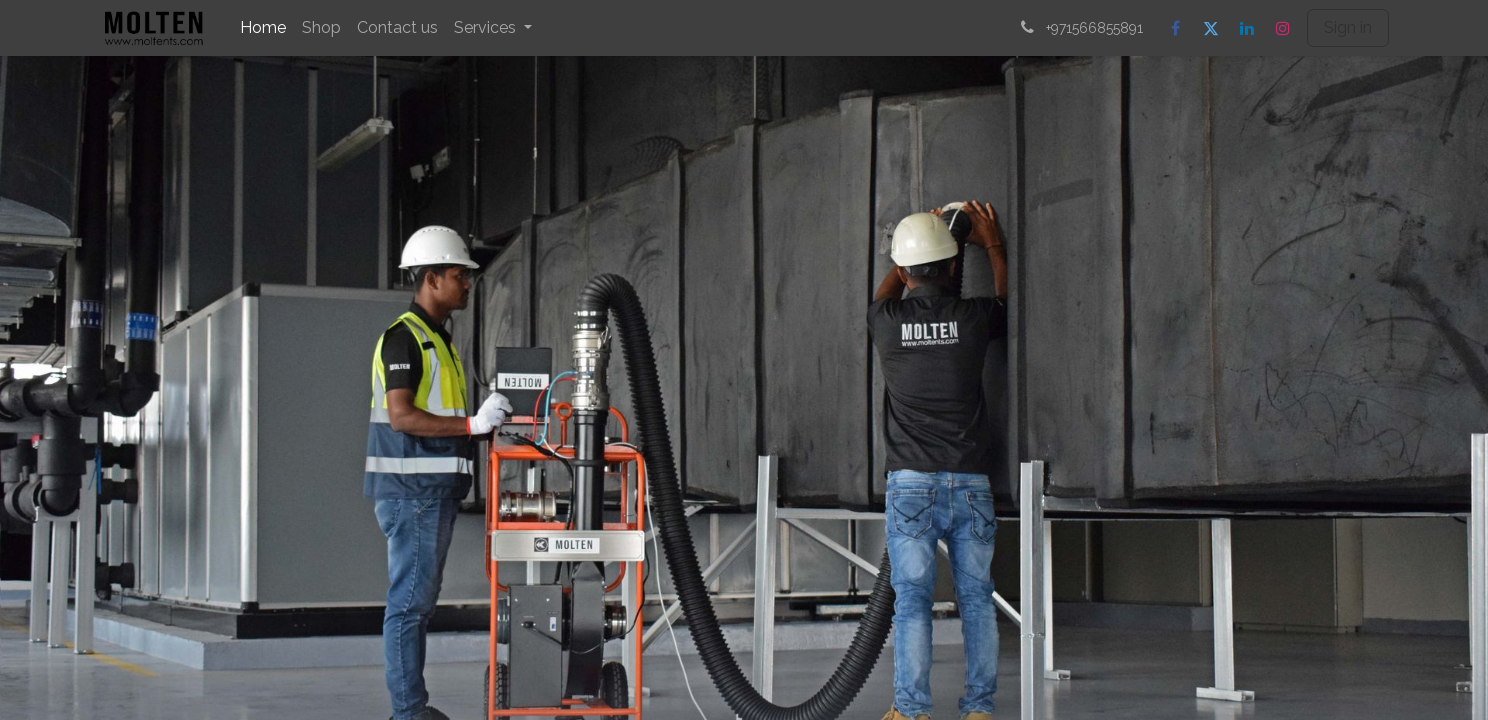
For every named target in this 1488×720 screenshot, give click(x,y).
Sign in (1348, 27)
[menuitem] (263, 28)
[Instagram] (1283, 28)
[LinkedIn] (1247, 28)
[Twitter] (1211, 28)
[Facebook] (1175, 28)
